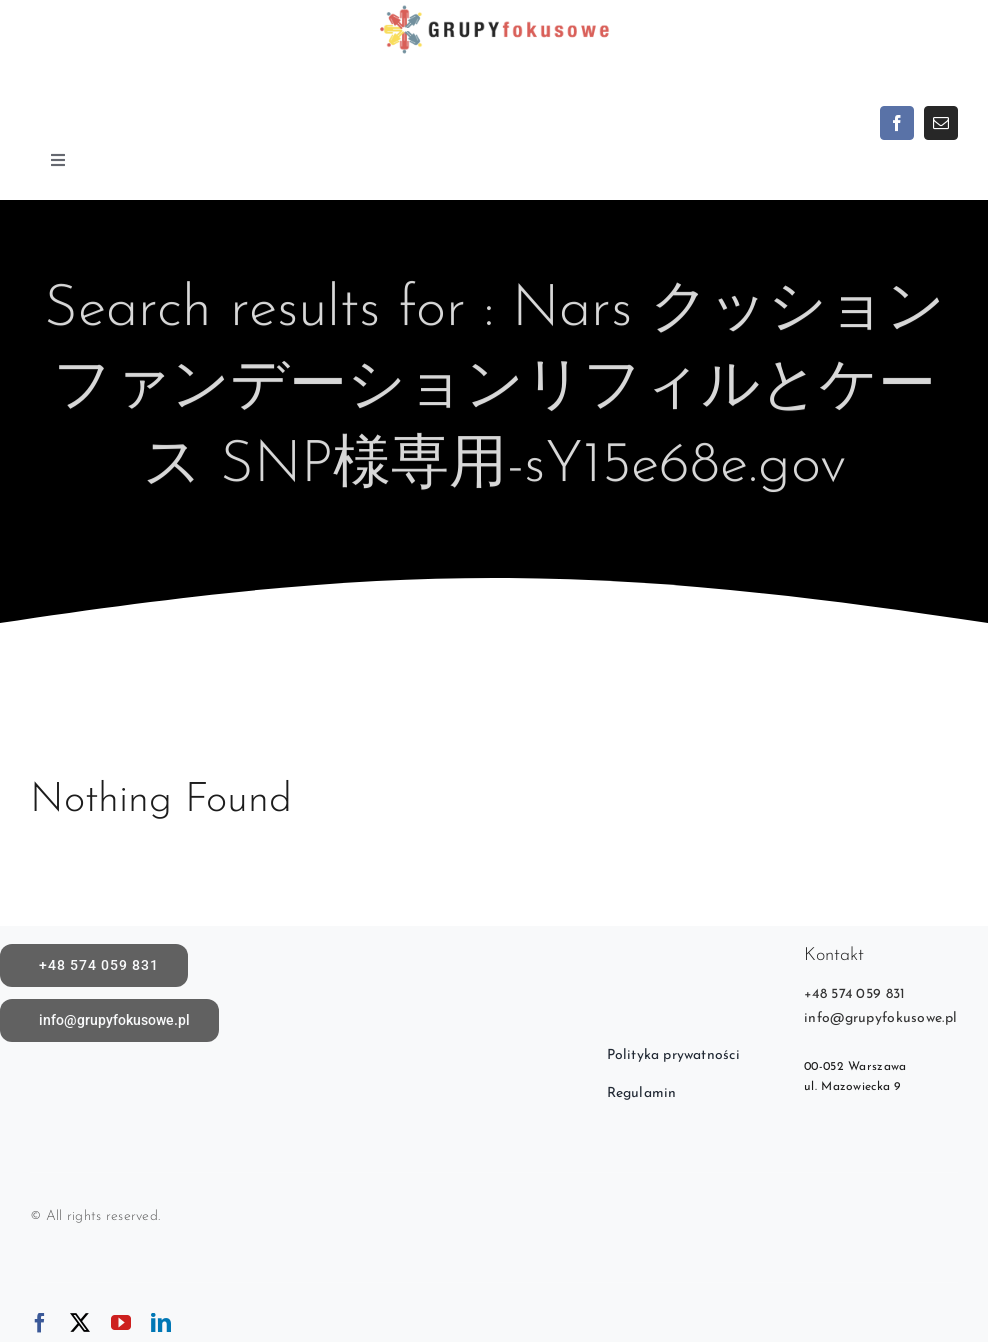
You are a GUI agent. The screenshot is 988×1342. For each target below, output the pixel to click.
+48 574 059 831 (854, 994)
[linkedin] (161, 1323)
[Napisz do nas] (109, 1020)
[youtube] (121, 1323)
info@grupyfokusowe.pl (880, 1018)
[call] (94, 965)
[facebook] (897, 123)
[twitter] (80, 1323)
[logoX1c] (493, 9)
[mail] (941, 123)
